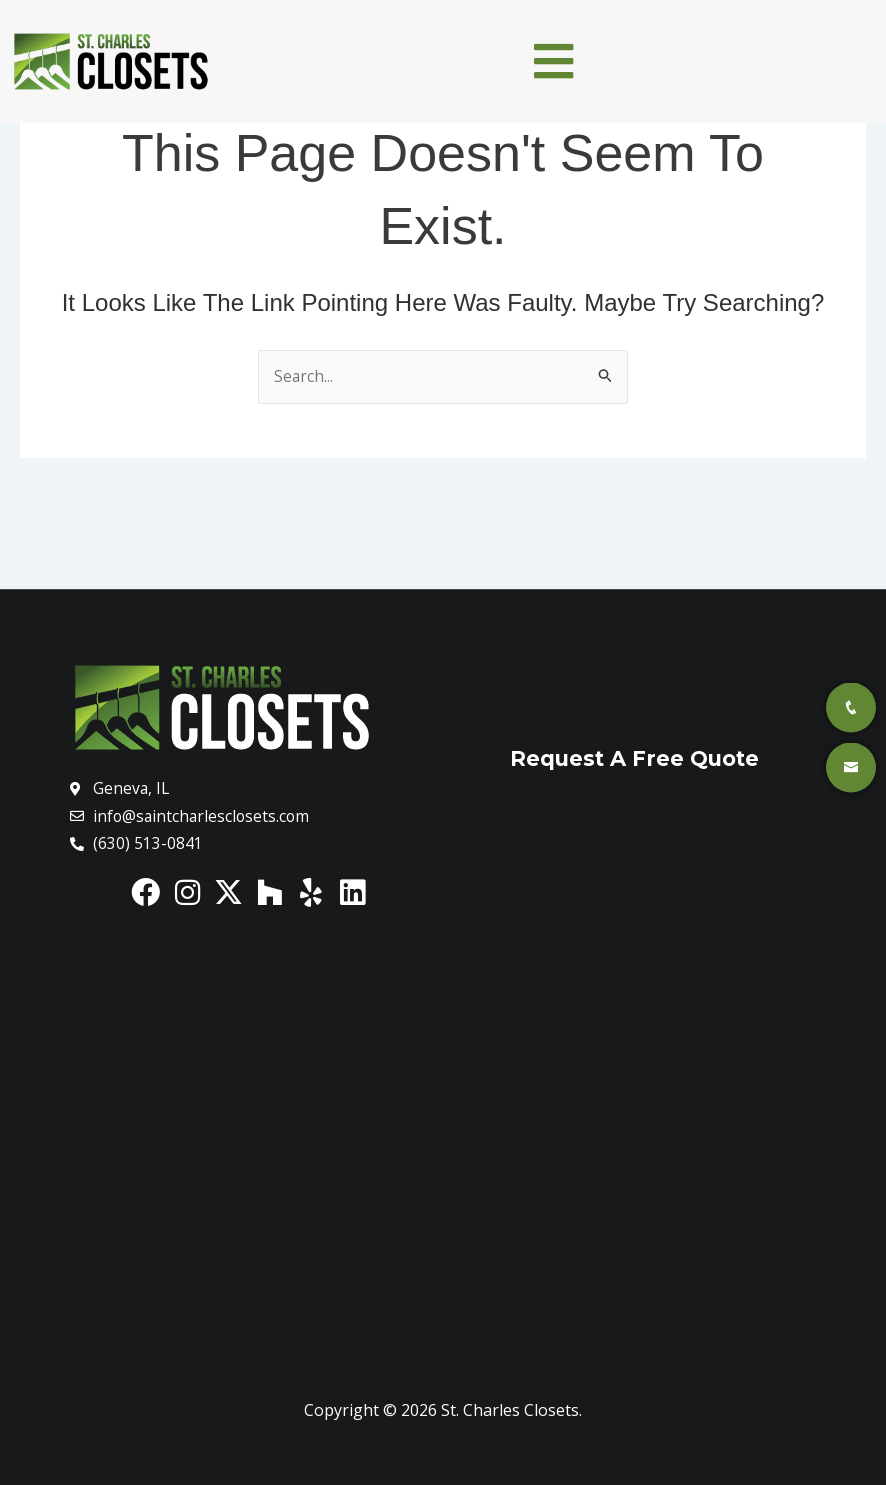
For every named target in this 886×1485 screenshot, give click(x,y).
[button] (554, 61)
